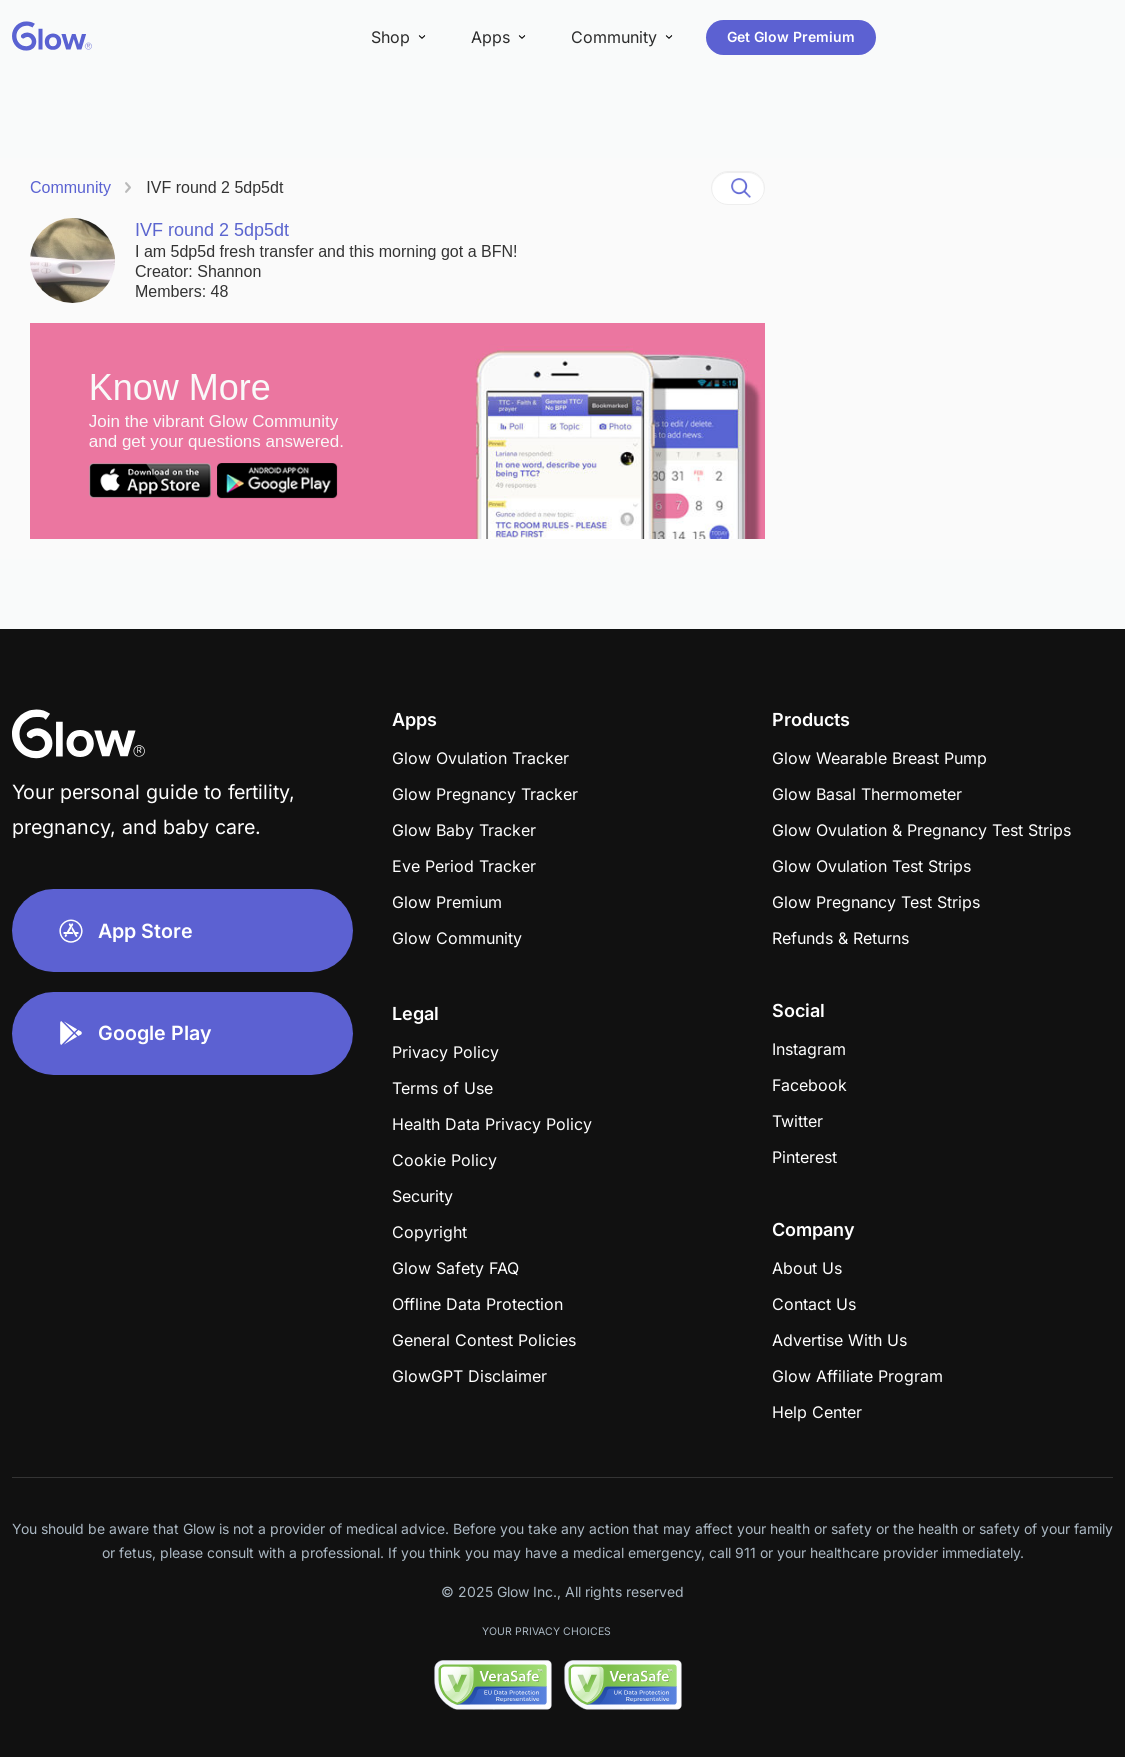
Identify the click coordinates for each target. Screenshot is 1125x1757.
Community (70, 187)
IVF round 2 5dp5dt (214, 187)
